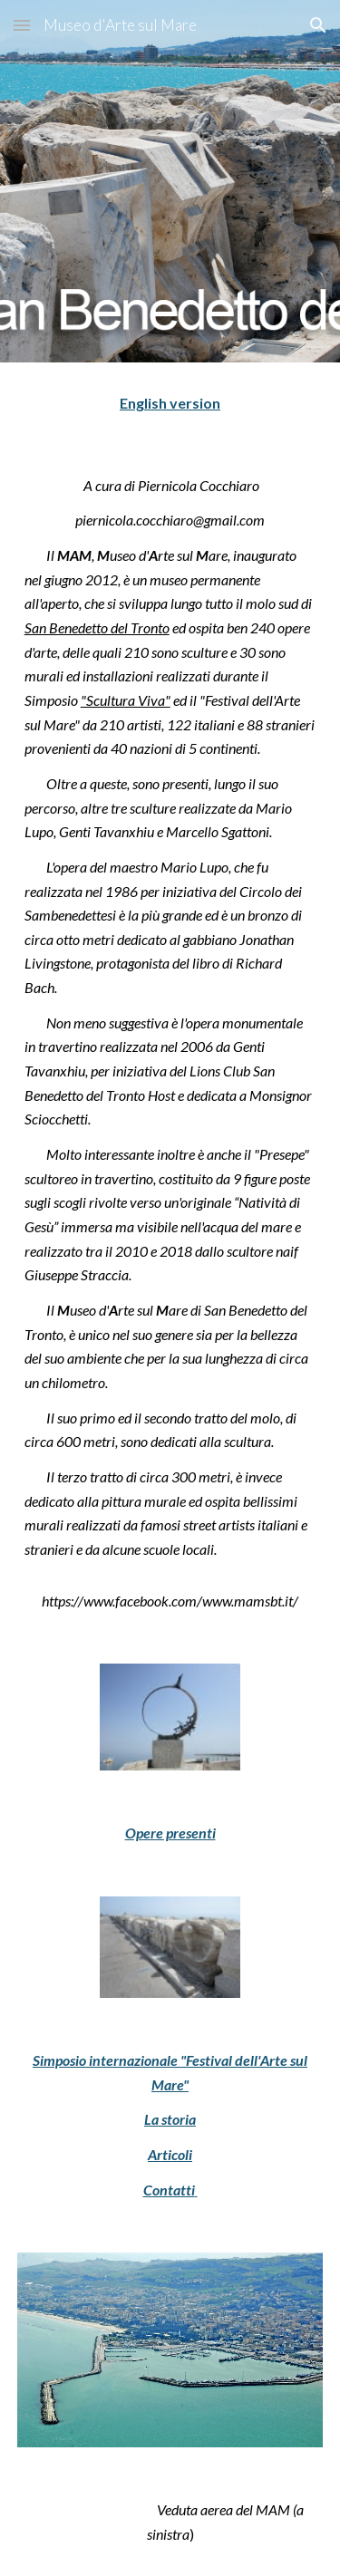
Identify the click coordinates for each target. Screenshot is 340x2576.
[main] (170, 403)
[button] (22, 25)
